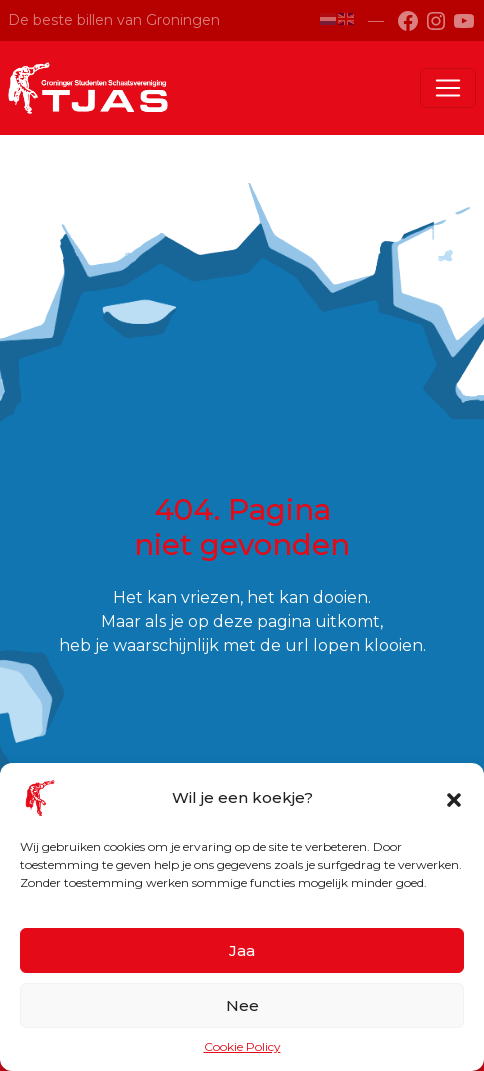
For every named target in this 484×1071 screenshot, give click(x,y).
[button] (454, 798)
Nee (242, 1005)
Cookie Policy (242, 1046)
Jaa (242, 950)
